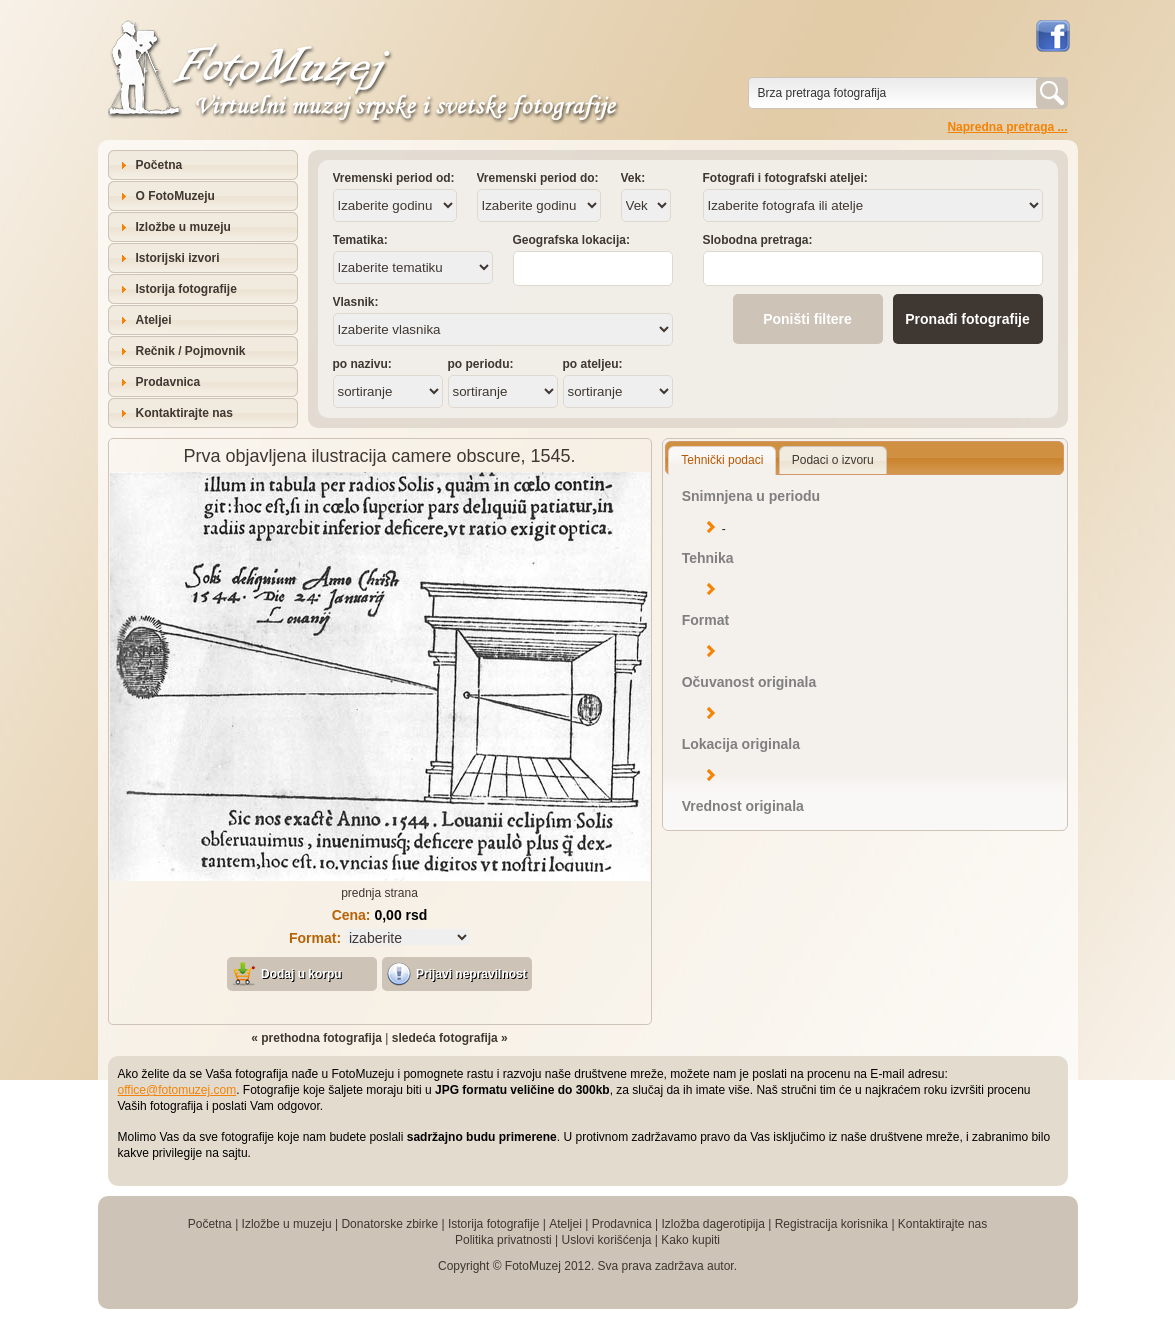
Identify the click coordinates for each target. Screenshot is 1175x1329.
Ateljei (154, 320)
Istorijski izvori (178, 258)
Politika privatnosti (503, 1240)
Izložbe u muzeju (183, 227)
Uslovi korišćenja (606, 1240)
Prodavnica (168, 382)
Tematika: (360, 240)
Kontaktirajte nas (184, 413)
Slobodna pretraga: (758, 240)
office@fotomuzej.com (177, 1090)
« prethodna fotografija (316, 1038)
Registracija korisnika (831, 1224)
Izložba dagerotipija (712, 1224)
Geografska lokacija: (571, 240)
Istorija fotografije (186, 289)
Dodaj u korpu (301, 974)
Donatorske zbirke (389, 1224)
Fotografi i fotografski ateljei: (785, 178)
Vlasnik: (356, 302)
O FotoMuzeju (175, 196)
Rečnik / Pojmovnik (191, 351)
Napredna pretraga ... (1007, 127)
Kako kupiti (690, 1240)
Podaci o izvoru (833, 460)
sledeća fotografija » (450, 1038)
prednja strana (379, 893)
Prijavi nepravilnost (471, 974)
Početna (159, 165)
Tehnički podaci (722, 460)
